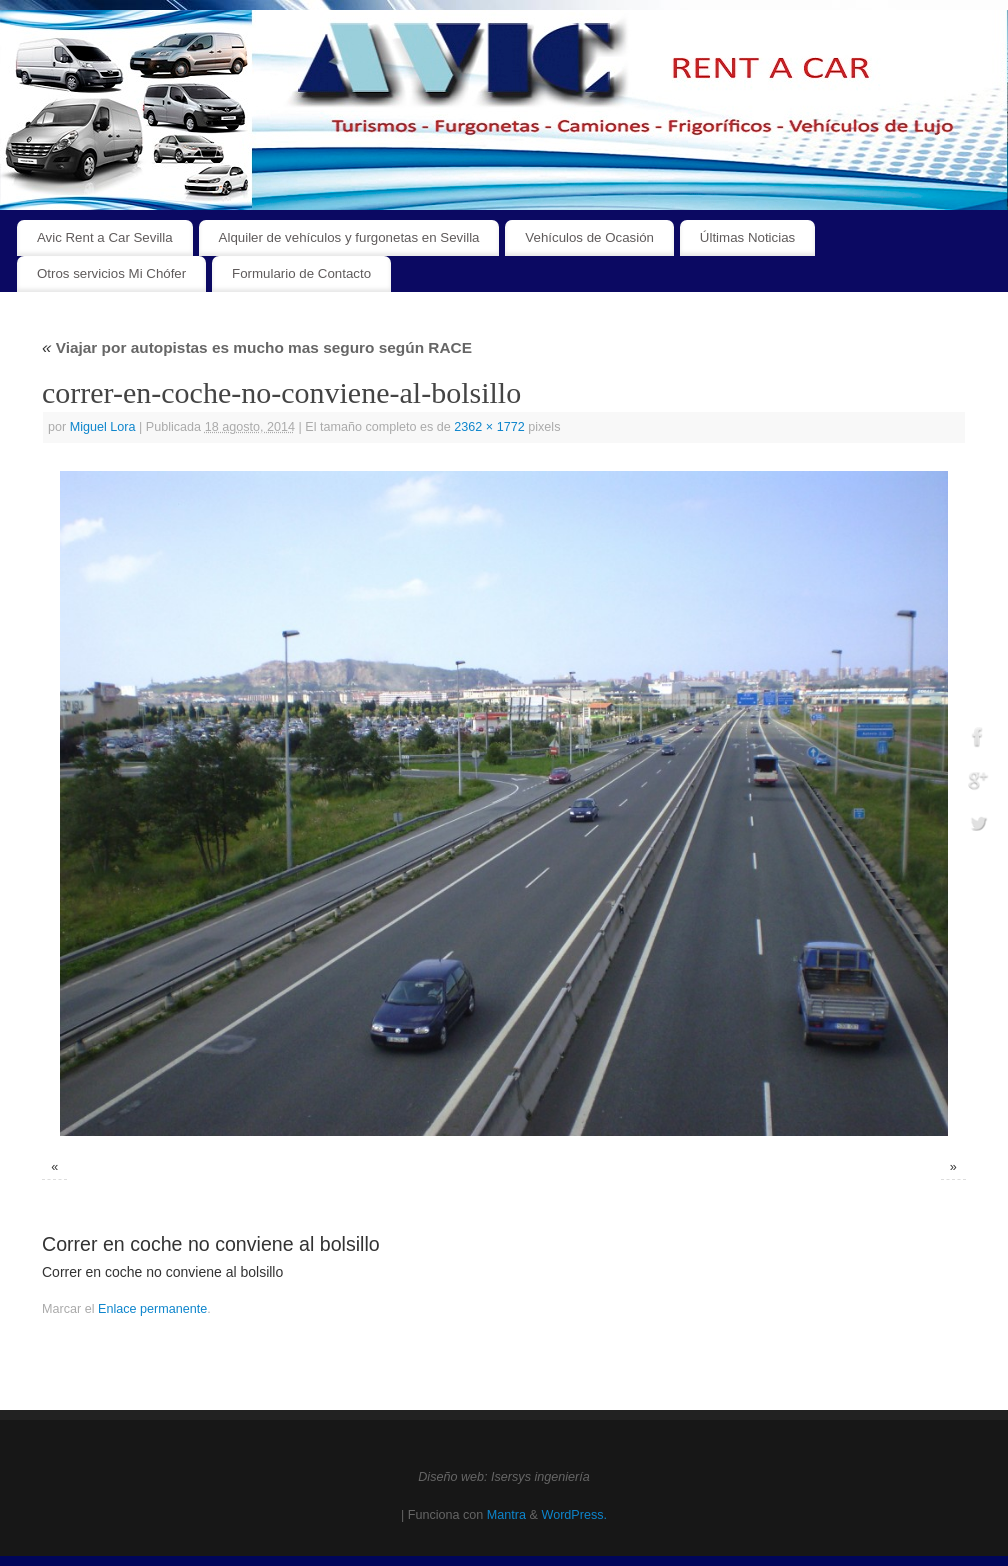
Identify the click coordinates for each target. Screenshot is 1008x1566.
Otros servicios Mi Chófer (111, 273)
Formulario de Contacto (301, 273)
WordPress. (574, 1515)
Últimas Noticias (747, 237)
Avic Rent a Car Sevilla (105, 237)
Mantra (506, 1515)
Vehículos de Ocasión (589, 237)
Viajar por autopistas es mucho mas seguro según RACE (257, 347)
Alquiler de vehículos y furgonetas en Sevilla (349, 237)
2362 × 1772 (489, 427)
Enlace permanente (152, 1309)
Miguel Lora (103, 427)
